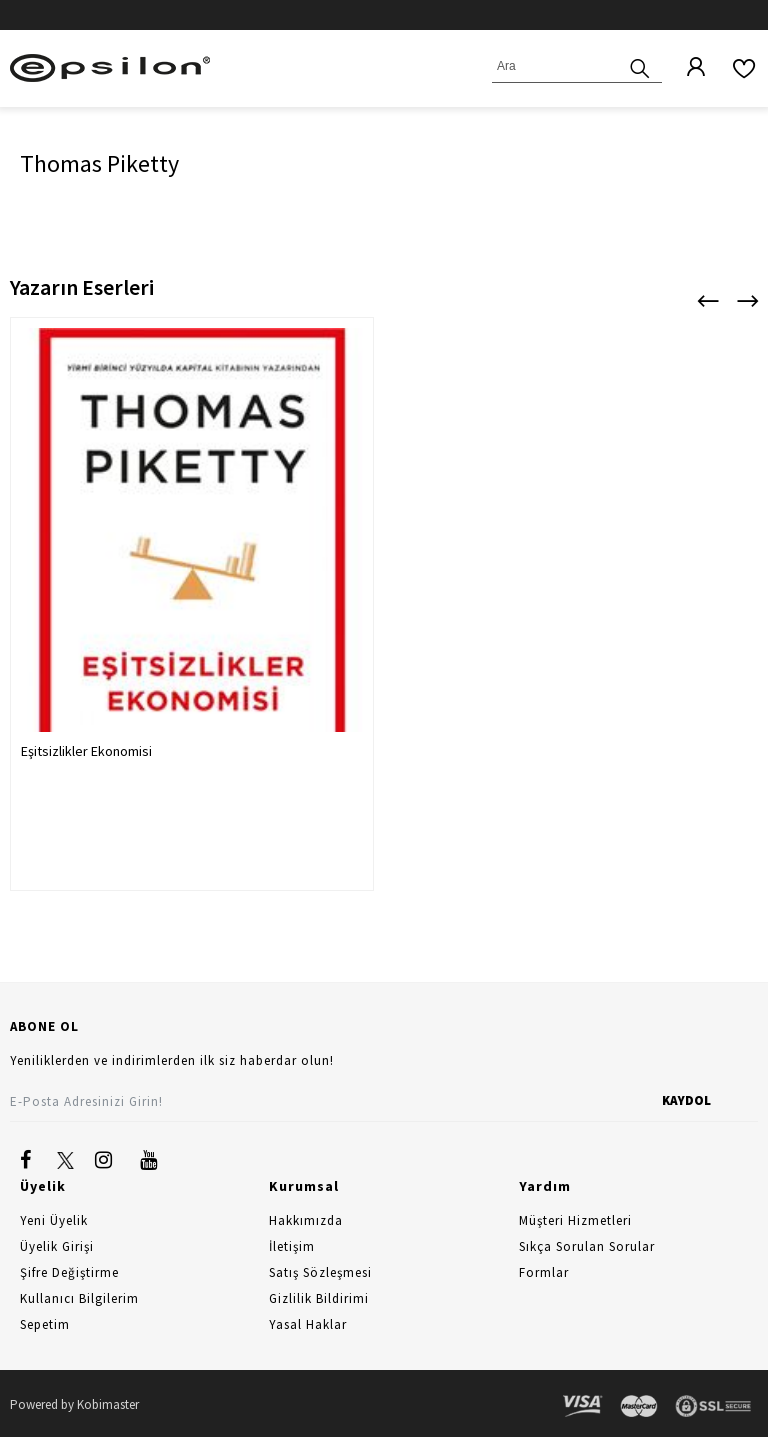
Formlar (544, 1272)
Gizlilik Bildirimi (319, 1298)
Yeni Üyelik (54, 1220)
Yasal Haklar (308, 1324)
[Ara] (640, 66)
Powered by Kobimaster (74, 1404)
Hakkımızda (306, 1220)
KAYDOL (686, 1100)
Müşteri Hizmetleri (575, 1220)
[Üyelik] (686, 68)
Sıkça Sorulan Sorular (587, 1246)
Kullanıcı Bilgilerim (79, 1298)
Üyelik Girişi (57, 1246)
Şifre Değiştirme (69, 1272)
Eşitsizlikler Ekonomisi (86, 751)
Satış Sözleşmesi (320, 1272)
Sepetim (45, 1324)
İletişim (292, 1246)
